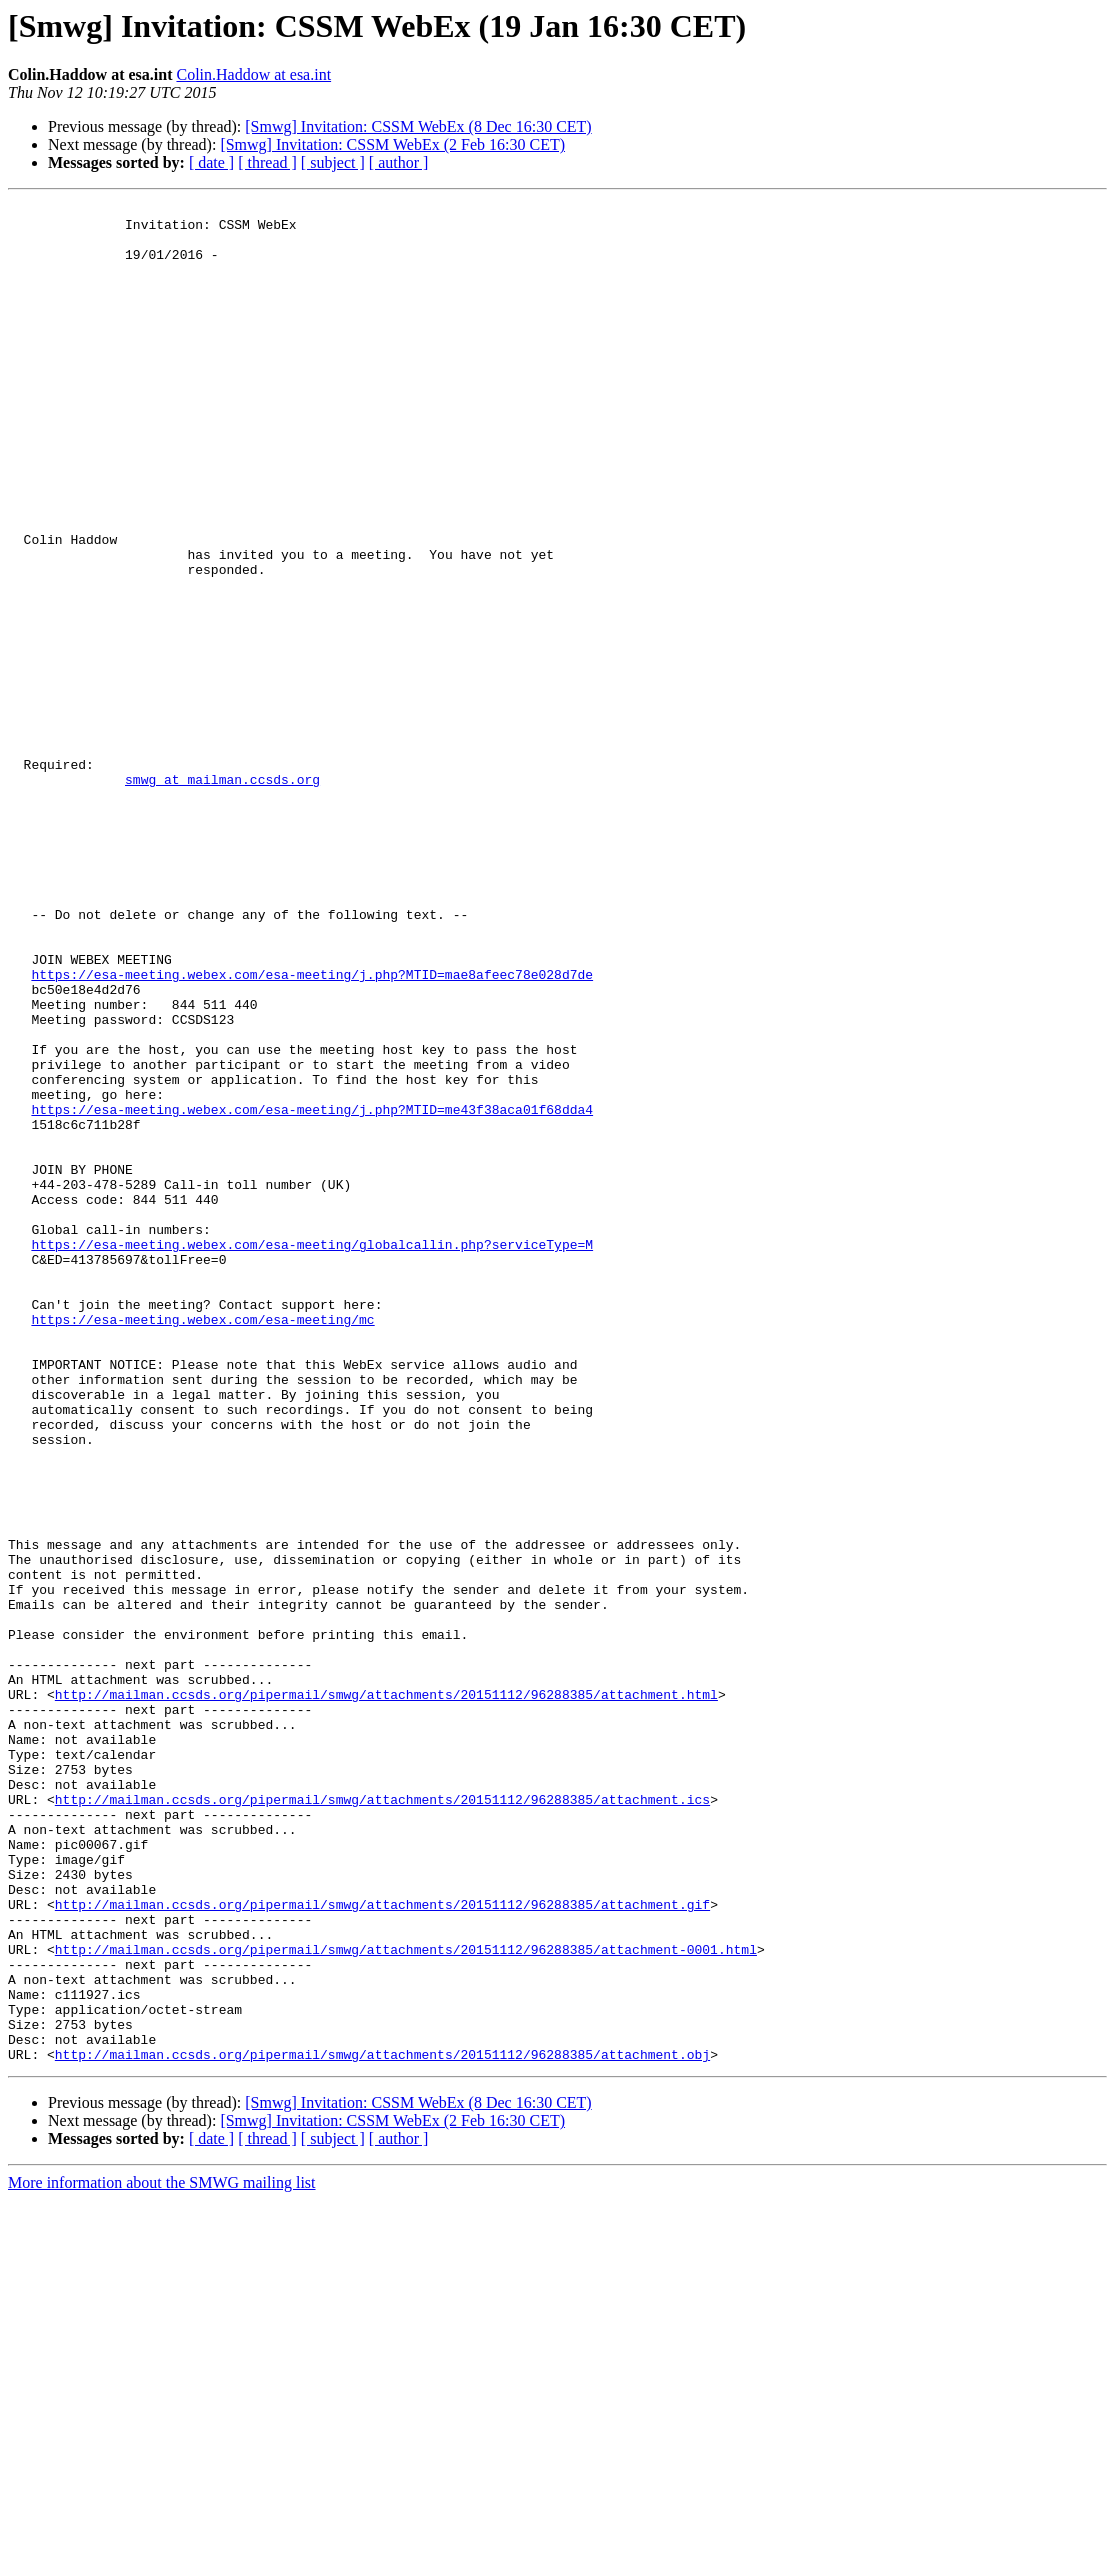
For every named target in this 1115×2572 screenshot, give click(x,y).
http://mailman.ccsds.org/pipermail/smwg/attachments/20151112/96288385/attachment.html (386, 1994)
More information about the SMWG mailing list (162, 2554)
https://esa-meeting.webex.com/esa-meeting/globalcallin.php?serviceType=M (312, 1454)
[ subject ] (333, 162)
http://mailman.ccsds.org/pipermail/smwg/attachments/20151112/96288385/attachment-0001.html (406, 2300)
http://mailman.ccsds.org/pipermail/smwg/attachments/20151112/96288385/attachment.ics (382, 2120)
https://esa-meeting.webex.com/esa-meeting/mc (202, 1544)
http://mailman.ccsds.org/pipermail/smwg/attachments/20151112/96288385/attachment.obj (382, 2426)
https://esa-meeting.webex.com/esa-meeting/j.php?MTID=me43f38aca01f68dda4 (312, 1292)
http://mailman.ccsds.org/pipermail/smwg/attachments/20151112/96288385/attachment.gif (382, 2246)
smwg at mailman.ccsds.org (222, 896)
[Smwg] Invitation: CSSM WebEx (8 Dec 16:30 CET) (418, 126)
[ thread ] (267, 162)
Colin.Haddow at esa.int (253, 74)
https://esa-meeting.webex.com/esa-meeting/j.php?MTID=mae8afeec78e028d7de (312, 1130)
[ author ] (399, 162)
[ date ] (211, 162)
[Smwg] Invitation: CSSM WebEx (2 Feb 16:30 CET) (392, 144)
